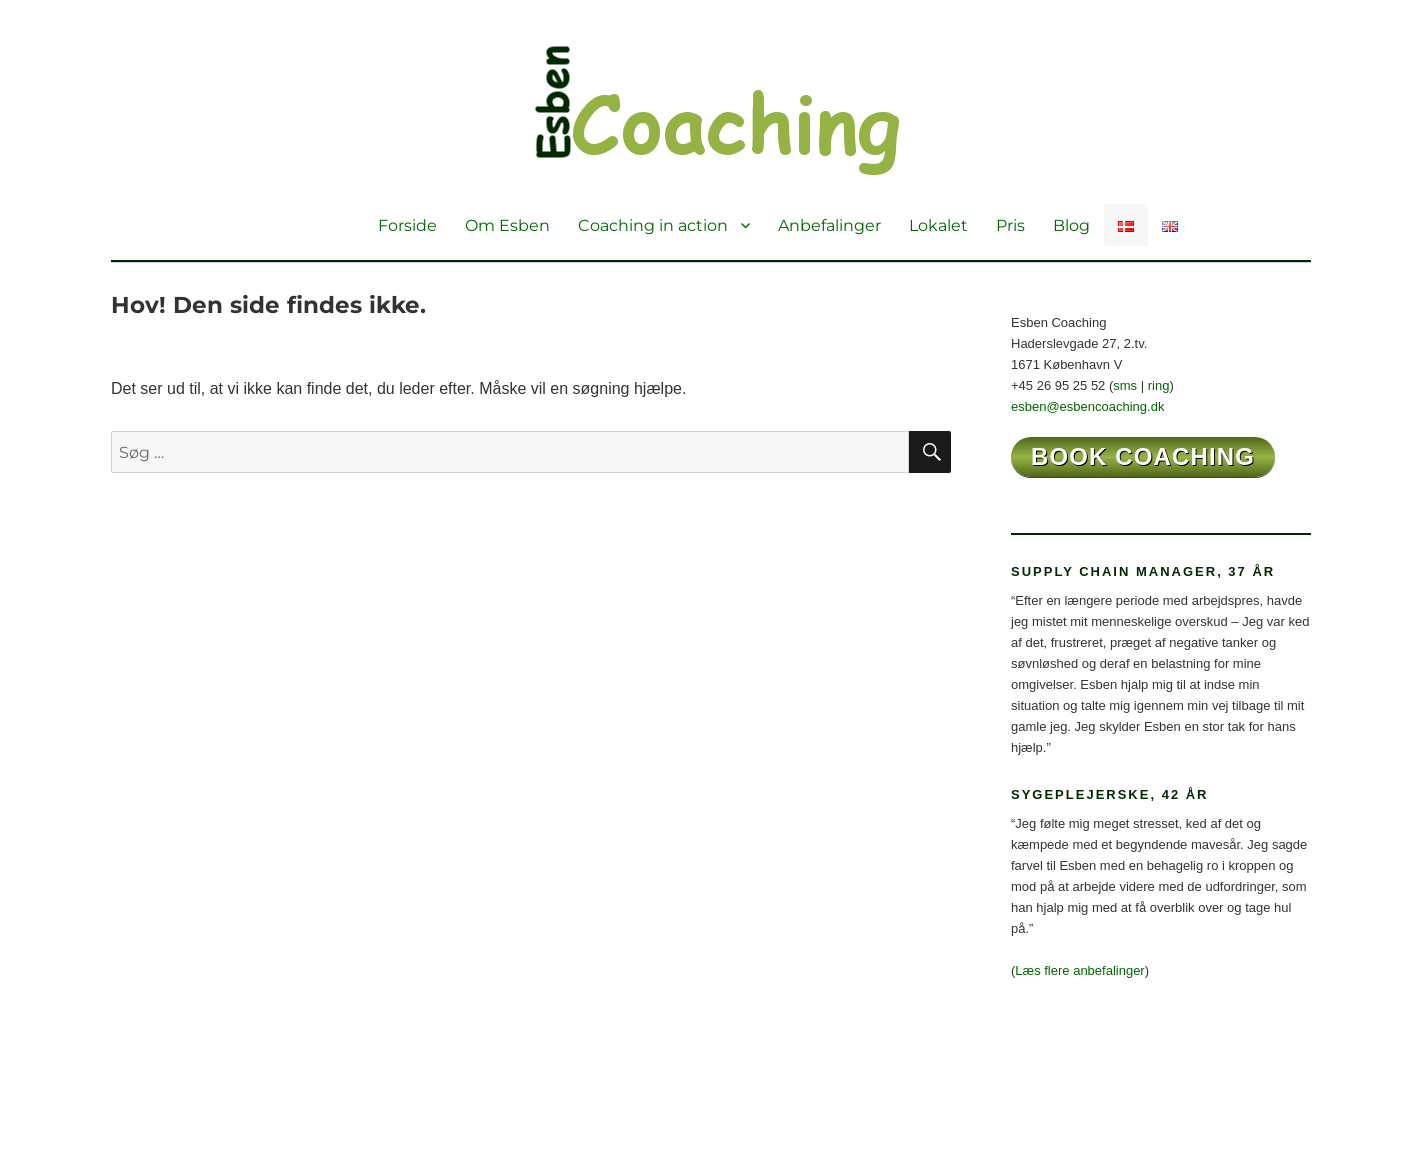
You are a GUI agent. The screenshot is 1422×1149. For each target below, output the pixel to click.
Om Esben (507, 225)
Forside (407, 225)
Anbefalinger (829, 225)
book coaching (1143, 456)
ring (1159, 385)
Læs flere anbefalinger (1079, 970)
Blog (1071, 225)
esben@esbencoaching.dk (1087, 406)
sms (1125, 385)
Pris (1010, 225)
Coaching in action (653, 225)
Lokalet (938, 225)
